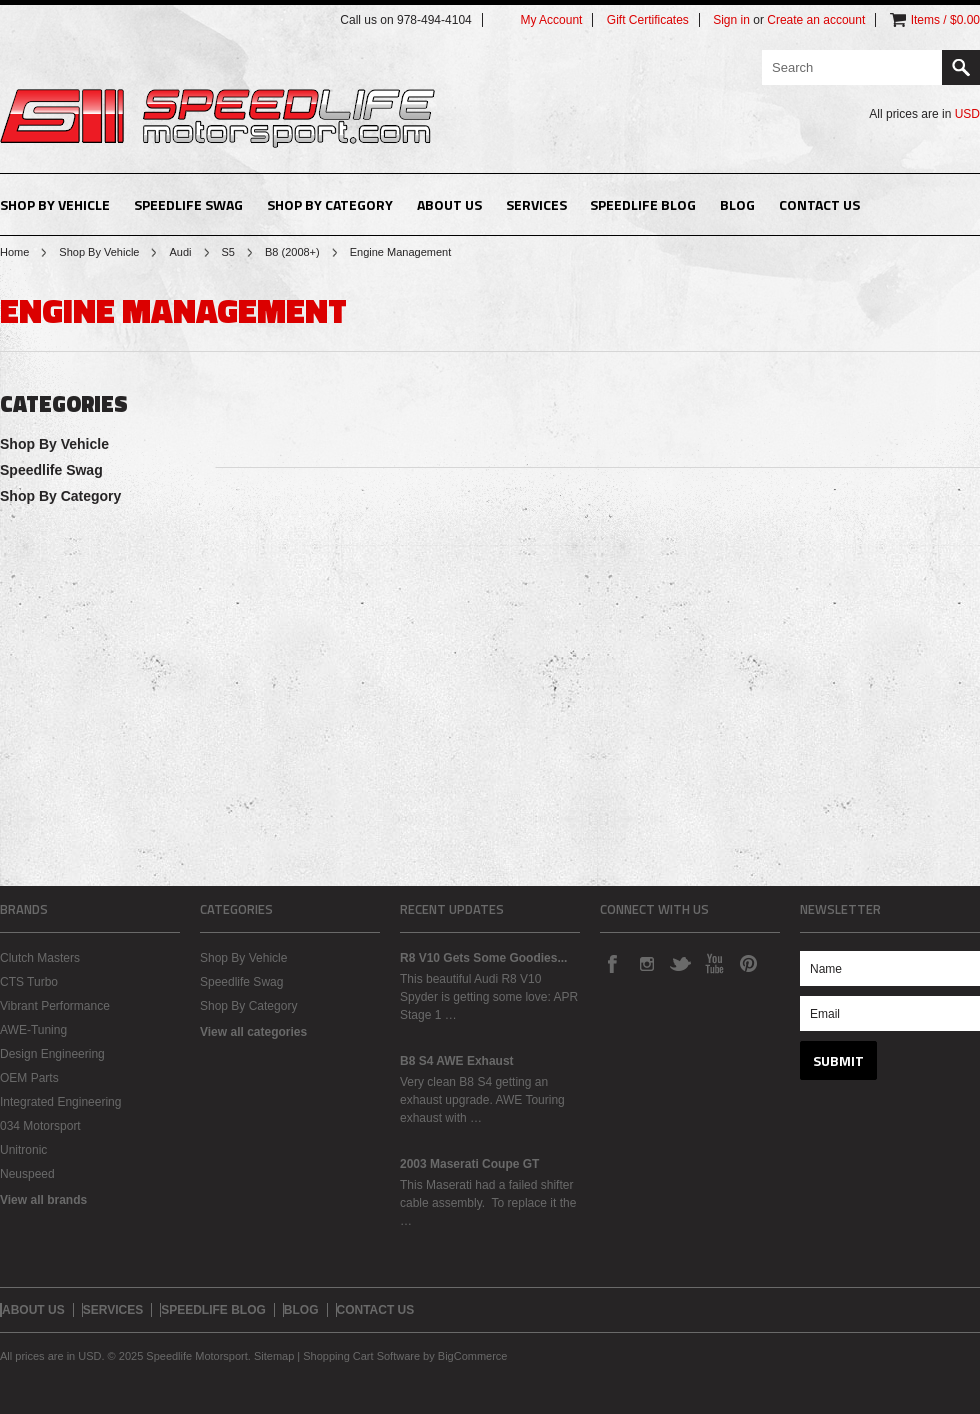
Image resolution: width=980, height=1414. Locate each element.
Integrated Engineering (60, 1102)
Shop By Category (330, 204)
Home (14, 252)
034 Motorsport (40, 1126)
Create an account (816, 20)
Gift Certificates (648, 20)
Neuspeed (27, 1174)
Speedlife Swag (188, 204)
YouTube (714, 963)
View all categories (253, 1032)
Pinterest (748, 963)
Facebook (612, 963)
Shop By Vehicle (55, 204)
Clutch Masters (40, 958)
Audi (180, 252)
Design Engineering (52, 1054)
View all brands (43, 1200)
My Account (551, 20)
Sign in (731, 20)
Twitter (680, 963)
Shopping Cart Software (361, 1356)
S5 (228, 252)
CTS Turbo (29, 982)
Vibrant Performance (55, 1006)
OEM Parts (29, 1078)
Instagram (646, 963)
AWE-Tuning (33, 1030)
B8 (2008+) (292, 252)
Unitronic (23, 1150)
